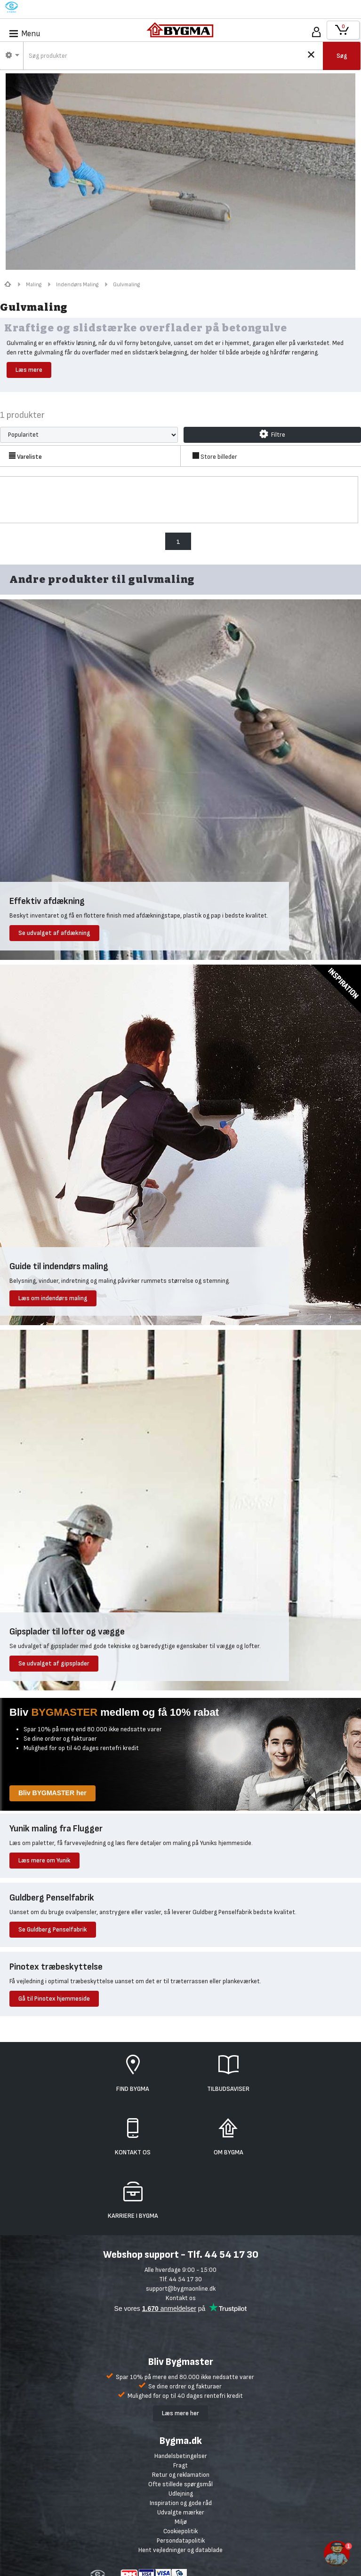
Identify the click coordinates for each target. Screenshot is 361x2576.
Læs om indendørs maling (53, 1298)
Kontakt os (181, 2298)
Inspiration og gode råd (181, 2503)
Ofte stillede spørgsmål (180, 2484)
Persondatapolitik (181, 2541)
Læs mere (29, 370)
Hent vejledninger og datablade (180, 2550)
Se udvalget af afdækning (54, 933)
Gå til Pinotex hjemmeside (54, 1999)
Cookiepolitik (180, 2531)
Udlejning (180, 2493)
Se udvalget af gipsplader (53, 1663)
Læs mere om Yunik (44, 1860)
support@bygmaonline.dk (181, 2289)
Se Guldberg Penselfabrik (52, 1929)
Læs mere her (180, 2413)
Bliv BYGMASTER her (52, 1793)
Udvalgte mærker (180, 2512)
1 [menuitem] (178, 542)
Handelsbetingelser (180, 2456)
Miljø (181, 2522)
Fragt (180, 2465)
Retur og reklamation (180, 2475)
